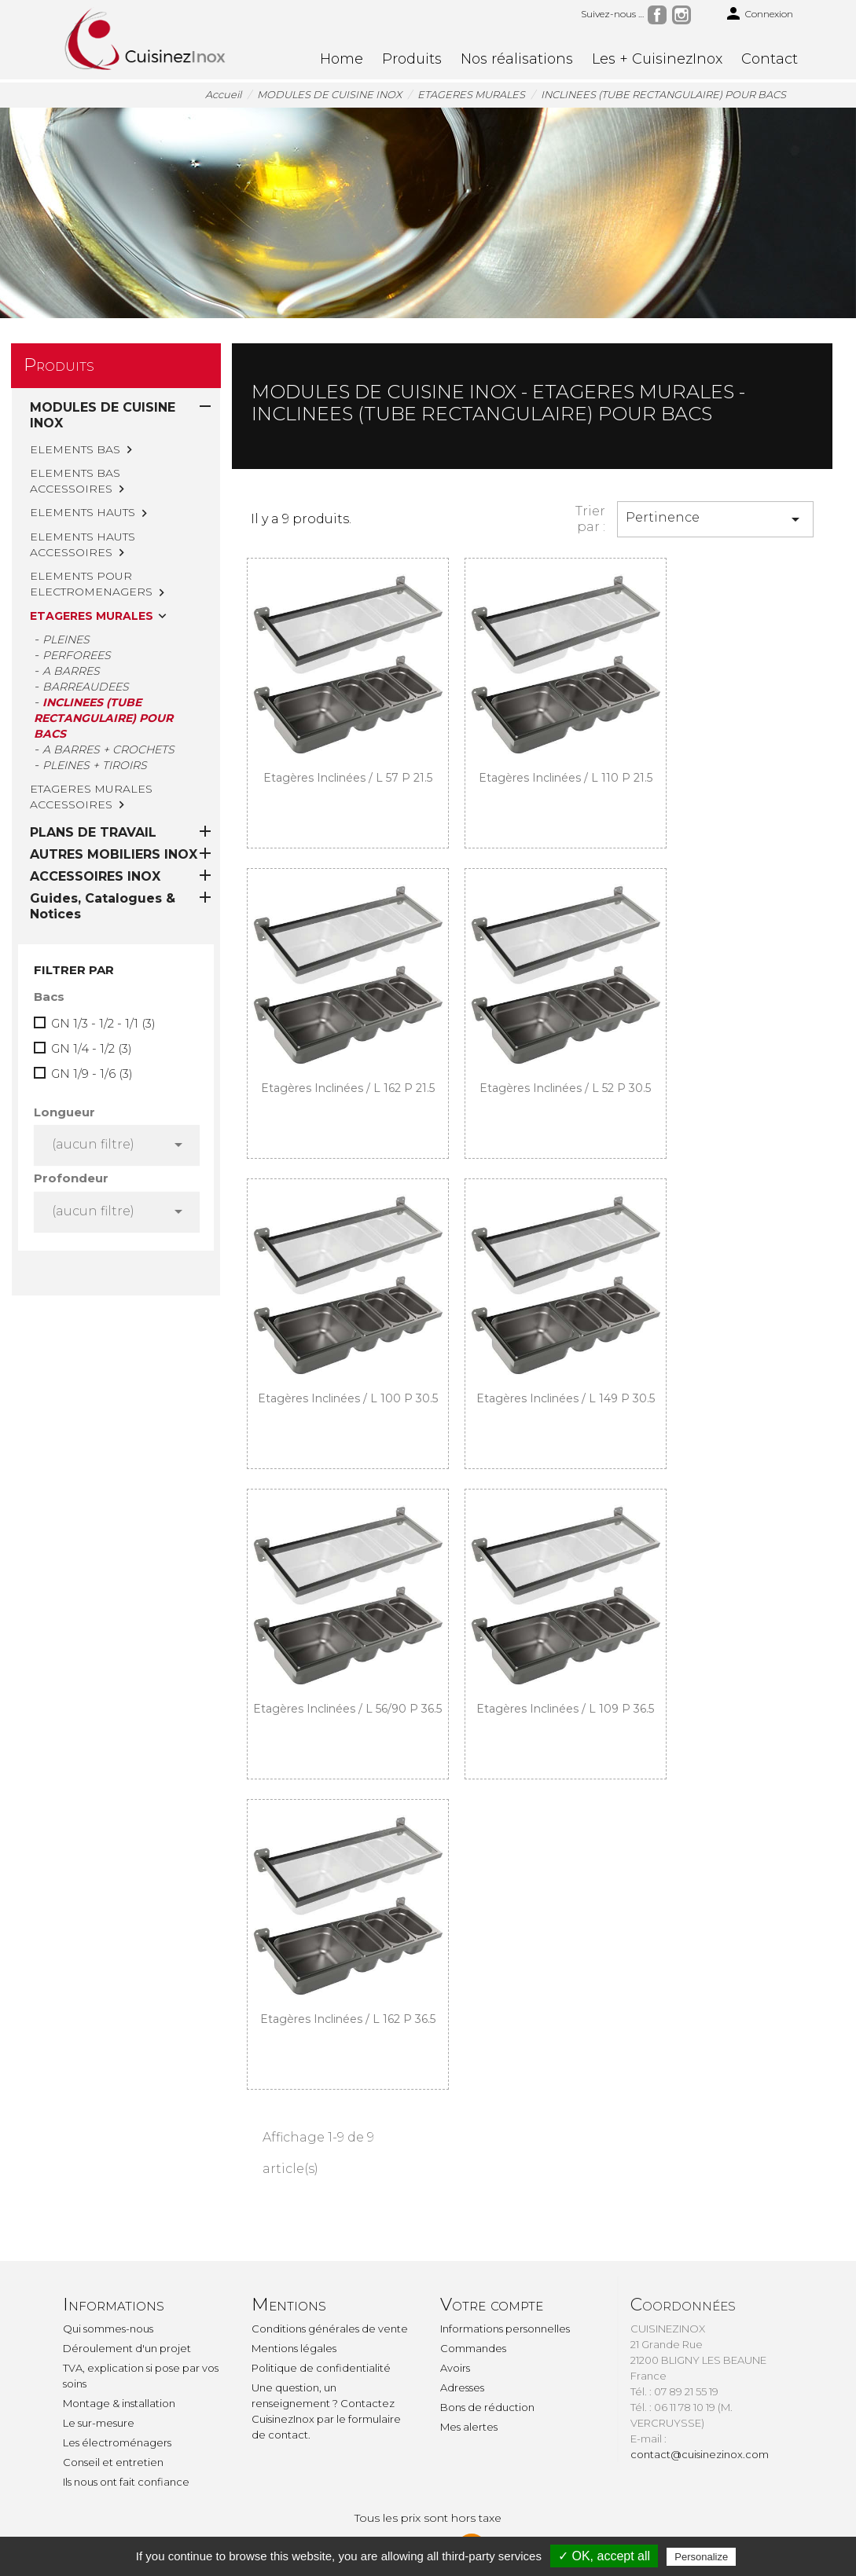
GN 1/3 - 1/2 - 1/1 (103, 865)
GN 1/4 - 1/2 (91, 890)
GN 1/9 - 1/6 (92, 915)
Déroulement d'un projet (127, 2348)
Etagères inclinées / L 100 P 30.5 (348, 1398)
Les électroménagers (117, 2442)
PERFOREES (76, 655)
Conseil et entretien (113, 2462)
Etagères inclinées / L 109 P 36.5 (565, 1709)
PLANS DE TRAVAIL (93, 674)
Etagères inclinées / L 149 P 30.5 (565, 1398)
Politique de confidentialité (321, 2368)
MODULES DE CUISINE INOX (102, 415)
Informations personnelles (505, 2328)
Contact (769, 59)
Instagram (681, 14)
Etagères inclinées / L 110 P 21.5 (565, 778)
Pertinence (715, 519)
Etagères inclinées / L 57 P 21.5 (347, 778)
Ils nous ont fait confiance (126, 2481)
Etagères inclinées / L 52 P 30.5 (565, 1088)
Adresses (462, 2387)
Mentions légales (294, 2348)
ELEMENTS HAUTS (82, 512)
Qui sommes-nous (108, 2328)
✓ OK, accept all (604, 2556)
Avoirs (455, 2368)
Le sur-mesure (98, 2423)
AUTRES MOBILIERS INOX (113, 696)
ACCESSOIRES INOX (95, 718)
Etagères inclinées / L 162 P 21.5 (348, 1088)
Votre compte (491, 2304)
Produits (412, 59)
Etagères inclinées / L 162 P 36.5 (347, 2019)
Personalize (701, 2557)
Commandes (473, 2348)
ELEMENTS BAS (75, 449)
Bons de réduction (487, 2407)
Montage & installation (119, 2403)
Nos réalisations (517, 59)
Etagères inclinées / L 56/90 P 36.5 (347, 1709)
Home (341, 59)
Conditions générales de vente (330, 2328)
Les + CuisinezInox (657, 59)
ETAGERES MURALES (91, 616)
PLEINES (66, 639)
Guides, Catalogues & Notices (102, 748)
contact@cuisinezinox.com (699, 2454)
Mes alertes (469, 2426)
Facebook (657, 14)
